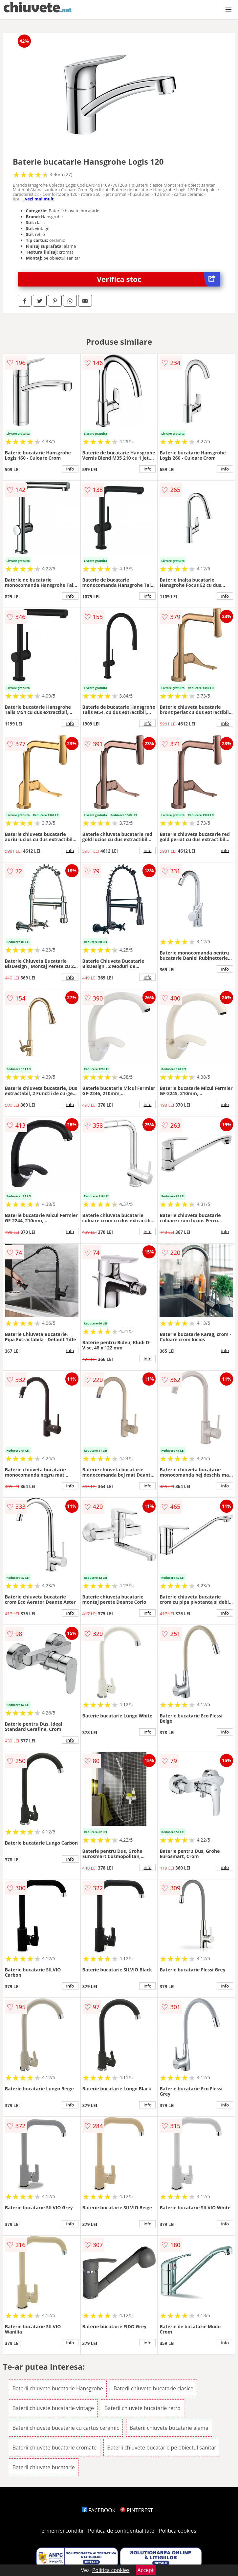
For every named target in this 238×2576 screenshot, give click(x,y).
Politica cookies (177, 2530)
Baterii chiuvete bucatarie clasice (153, 2388)
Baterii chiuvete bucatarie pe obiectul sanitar (161, 2447)
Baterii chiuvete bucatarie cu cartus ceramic (65, 2427)
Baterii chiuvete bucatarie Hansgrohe (57, 2388)
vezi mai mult (39, 199)
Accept (146, 2570)
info (70, 469)
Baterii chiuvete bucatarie (43, 2467)
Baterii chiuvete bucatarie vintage (53, 2408)
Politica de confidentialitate (121, 2530)
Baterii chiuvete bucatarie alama (169, 2427)
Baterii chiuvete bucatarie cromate (54, 2447)
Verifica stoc (158, 279)
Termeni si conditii (60, 2530)
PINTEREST (136, 2510)
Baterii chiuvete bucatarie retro (142, 2408)
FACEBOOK (99, 2510)
